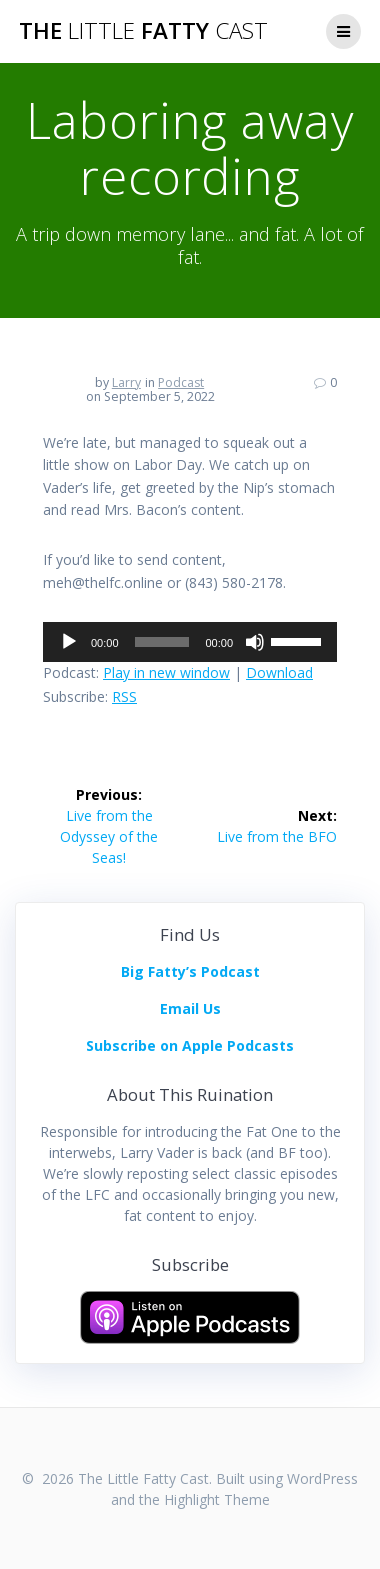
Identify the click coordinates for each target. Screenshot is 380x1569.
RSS (124, 696)
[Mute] (255, 642)
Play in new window (166, 672)
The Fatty (143, 31)
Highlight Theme (217, 1499)
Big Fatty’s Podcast (190, 971)
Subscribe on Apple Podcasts (190, 1045)
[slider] (162, 642)
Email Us (190, 1008)
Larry (126, 382)
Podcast (181, 382)
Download (279, 672)
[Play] (69, 642)
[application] (190, 642)
